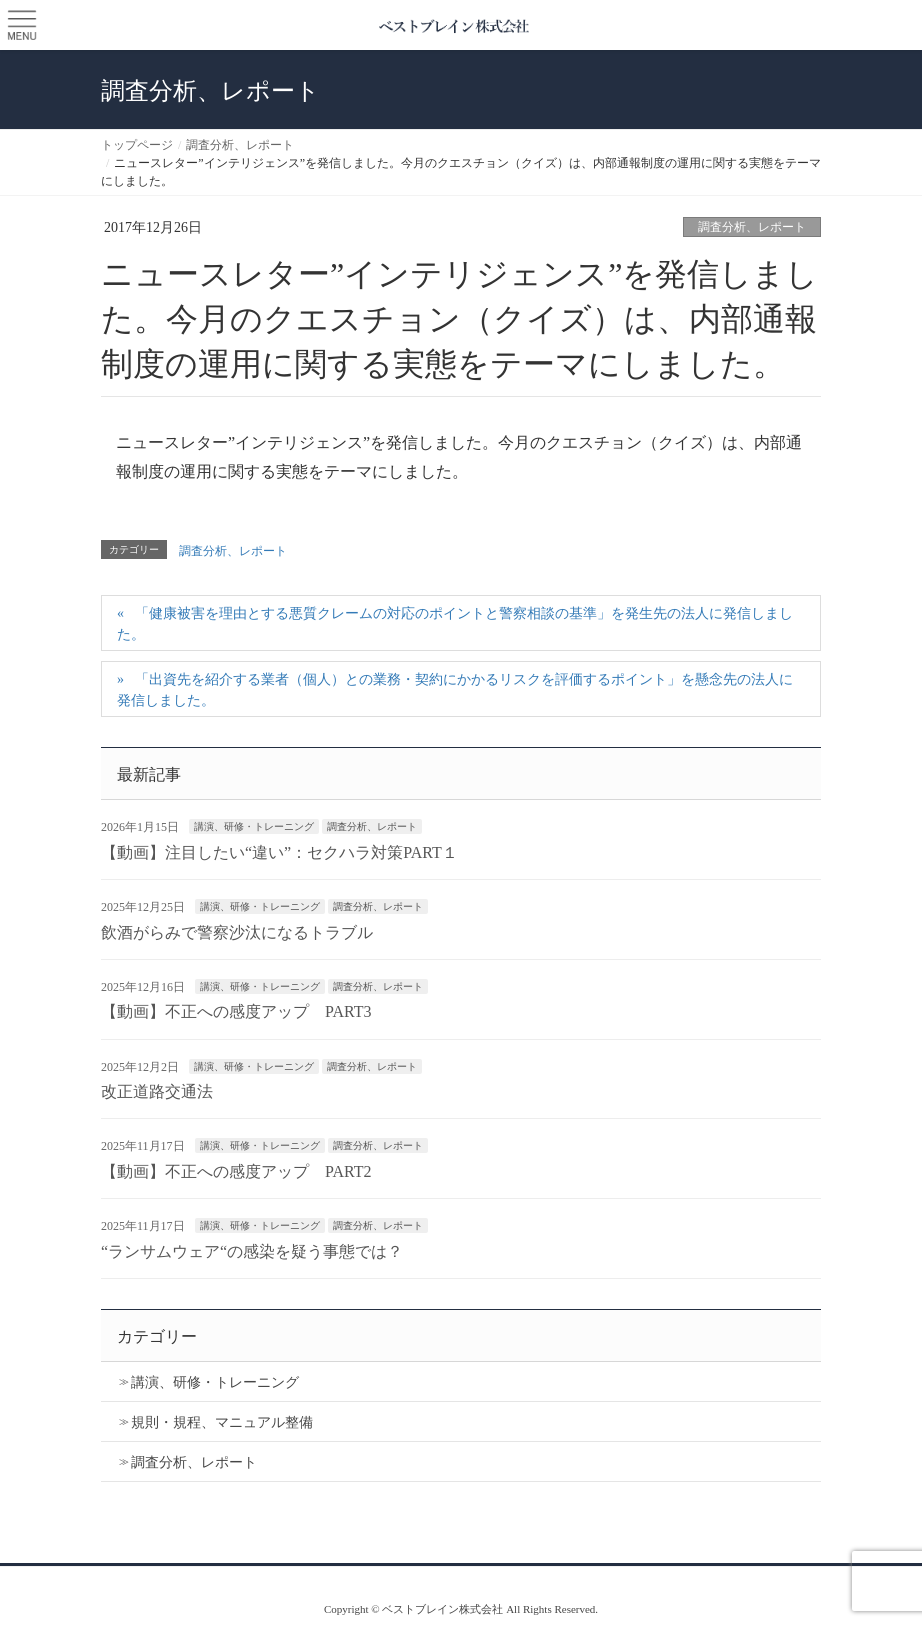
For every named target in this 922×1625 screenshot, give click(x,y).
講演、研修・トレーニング (254, 826)
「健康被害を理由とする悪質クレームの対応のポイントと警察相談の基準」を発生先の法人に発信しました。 (455, 624)
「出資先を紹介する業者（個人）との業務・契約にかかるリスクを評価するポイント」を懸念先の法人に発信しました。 (455, 690)
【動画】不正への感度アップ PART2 (236, 1171)
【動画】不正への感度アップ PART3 (236, 1011)
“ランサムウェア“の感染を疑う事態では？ (252, 1251)
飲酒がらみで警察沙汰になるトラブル (237, 932)
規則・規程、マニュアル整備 (222, 1422)
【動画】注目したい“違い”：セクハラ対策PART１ (279, 852)
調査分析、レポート (752, 227)
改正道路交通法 (157, 1091)
